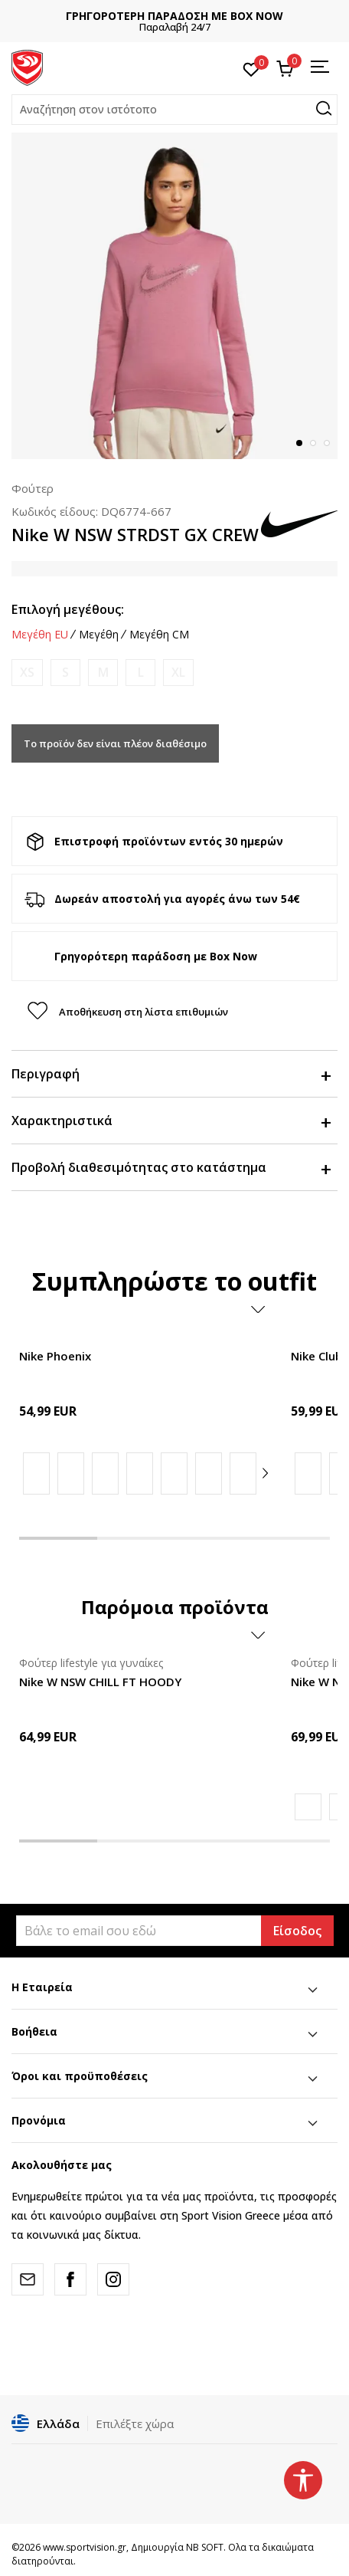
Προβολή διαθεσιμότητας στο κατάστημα (170, 1167)
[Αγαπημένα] (251, 68)
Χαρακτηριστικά (170, 1120)
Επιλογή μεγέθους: (67, 609)
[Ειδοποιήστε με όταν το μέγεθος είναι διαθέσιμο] (27, 672)
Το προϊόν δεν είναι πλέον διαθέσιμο (115, 743)
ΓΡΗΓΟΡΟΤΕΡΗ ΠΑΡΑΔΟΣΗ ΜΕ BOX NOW (174, 15)
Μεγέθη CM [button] (159, 634)
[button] (174, 109)
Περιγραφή (170, 1073)
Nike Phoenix (55, 1355)
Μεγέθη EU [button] (39, 634)
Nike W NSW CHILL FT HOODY (100, 1681)
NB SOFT (204, 2547)
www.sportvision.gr (84, 2547)
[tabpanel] (174, 296)
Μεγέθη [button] (99, 634)
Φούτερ (32, 488)
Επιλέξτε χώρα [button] (135, 2423)
